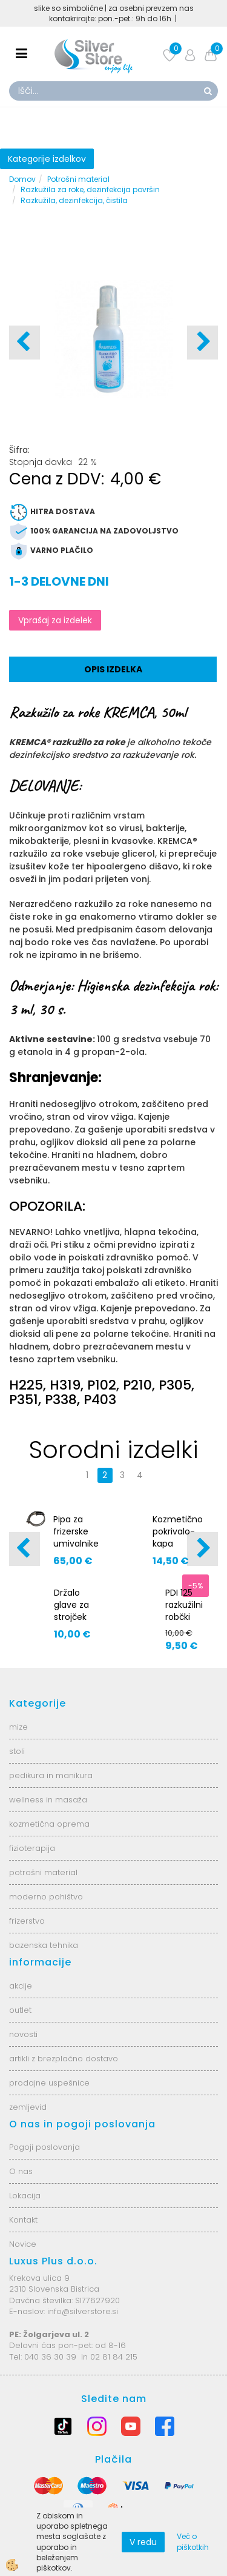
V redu (143, 2542)
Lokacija (25, 2195)
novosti (23, 2034)
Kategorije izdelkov (47, 159)
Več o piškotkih (193, 2541)
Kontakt (23, 2220)
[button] (202, 343)
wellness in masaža (48, 1799)
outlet (20, 2010)
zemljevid (28, 2107)
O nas (21, 2171)
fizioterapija (32, 1848)
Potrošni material (78, 179)
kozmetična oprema (49, 1824)
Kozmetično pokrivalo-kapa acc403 (178, 1537)
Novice (22, 2244)
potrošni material (43, 1872)
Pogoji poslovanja (44, 2147)
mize (18, 1727)
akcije (20, 1986)
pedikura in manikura (51, 1775)
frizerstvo (27, 1921)
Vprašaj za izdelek (55, 620)
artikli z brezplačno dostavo (63, 2058)
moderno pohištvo (46, 1896)
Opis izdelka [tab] (113, 669)
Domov (22, 179)
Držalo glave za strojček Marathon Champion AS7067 (76, 1623)
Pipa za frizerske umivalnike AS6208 (76, 1537)
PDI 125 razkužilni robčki (184, 1605)
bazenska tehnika (43, 1945)
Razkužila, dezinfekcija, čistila (74, 200)
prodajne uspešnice (49, 2083)
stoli (17, 1751)
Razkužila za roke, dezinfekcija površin (90, 189)
